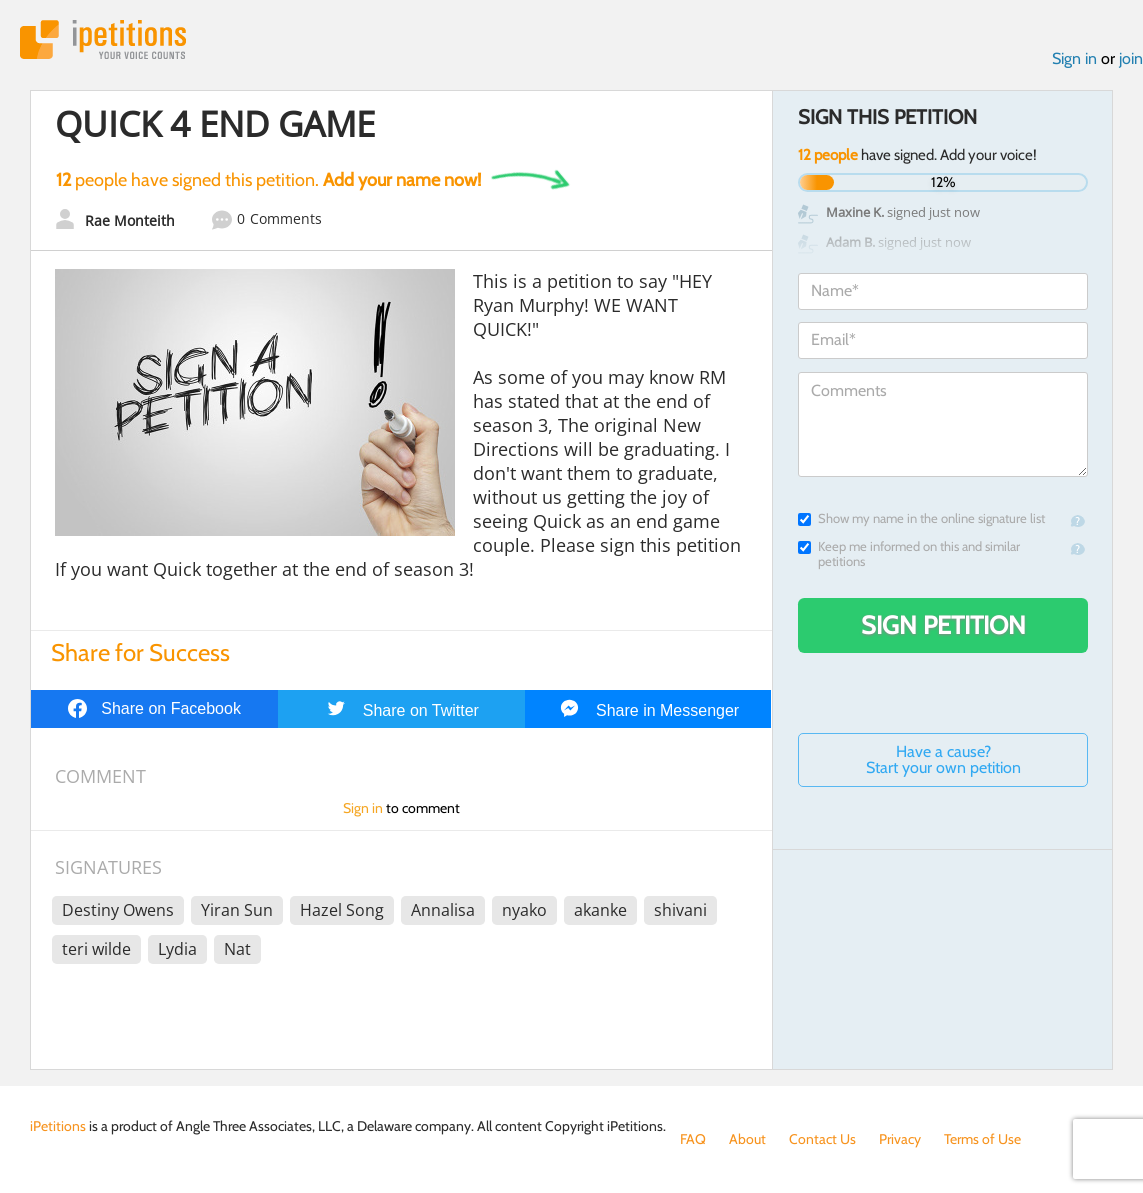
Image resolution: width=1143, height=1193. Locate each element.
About (747, 1139)
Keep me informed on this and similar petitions (909, 554)
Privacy (900, 1139)
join (1131, 58)
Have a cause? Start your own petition (943, 759)
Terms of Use (982, 1139)
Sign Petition (943, 625)
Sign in (1074, 58)
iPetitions (103, 39)
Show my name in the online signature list (921, 518)
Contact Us (822, 1139)
